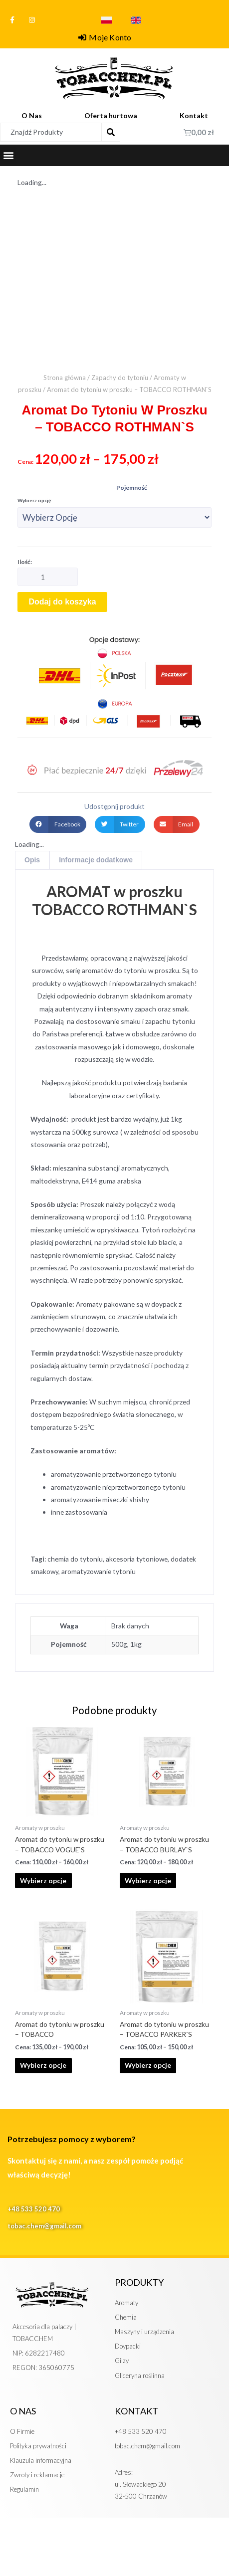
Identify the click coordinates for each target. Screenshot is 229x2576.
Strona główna (64, 378)
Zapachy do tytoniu (119, 378)
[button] (8, 155)
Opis (32, 860)
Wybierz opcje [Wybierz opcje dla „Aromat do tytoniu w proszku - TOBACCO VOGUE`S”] (43, 1880)
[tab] (32, 860)
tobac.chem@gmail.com (44, 2226)
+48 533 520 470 (33, 2209)
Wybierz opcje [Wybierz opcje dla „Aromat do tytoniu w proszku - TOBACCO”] (43, 2065)
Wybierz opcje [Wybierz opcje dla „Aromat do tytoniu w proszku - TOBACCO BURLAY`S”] (148, 1880)
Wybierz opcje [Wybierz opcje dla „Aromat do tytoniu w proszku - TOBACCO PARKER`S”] (148, 2065)
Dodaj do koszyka (62, 601)
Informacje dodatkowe (96, 860)
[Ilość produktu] (47, 577)
